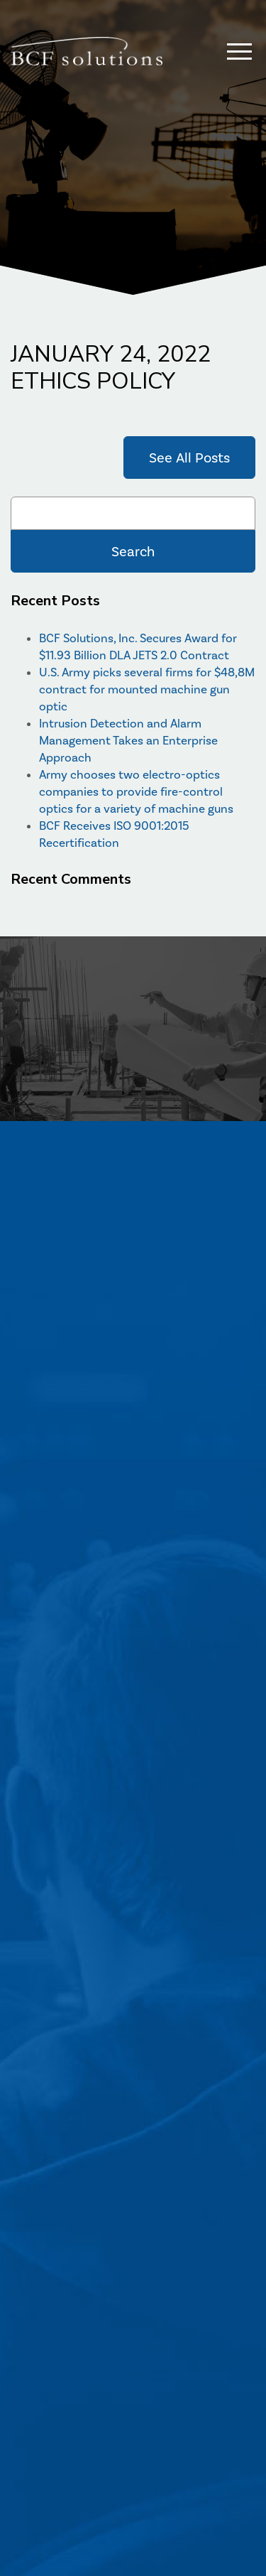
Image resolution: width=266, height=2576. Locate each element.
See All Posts (189, 457)
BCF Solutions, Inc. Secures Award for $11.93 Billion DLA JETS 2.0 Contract (138, 646)
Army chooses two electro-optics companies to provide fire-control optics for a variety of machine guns (136, 791)
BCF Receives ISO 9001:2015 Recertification (114, 834)
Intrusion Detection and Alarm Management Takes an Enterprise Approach (128, 740)
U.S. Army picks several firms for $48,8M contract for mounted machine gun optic (147, 689)
